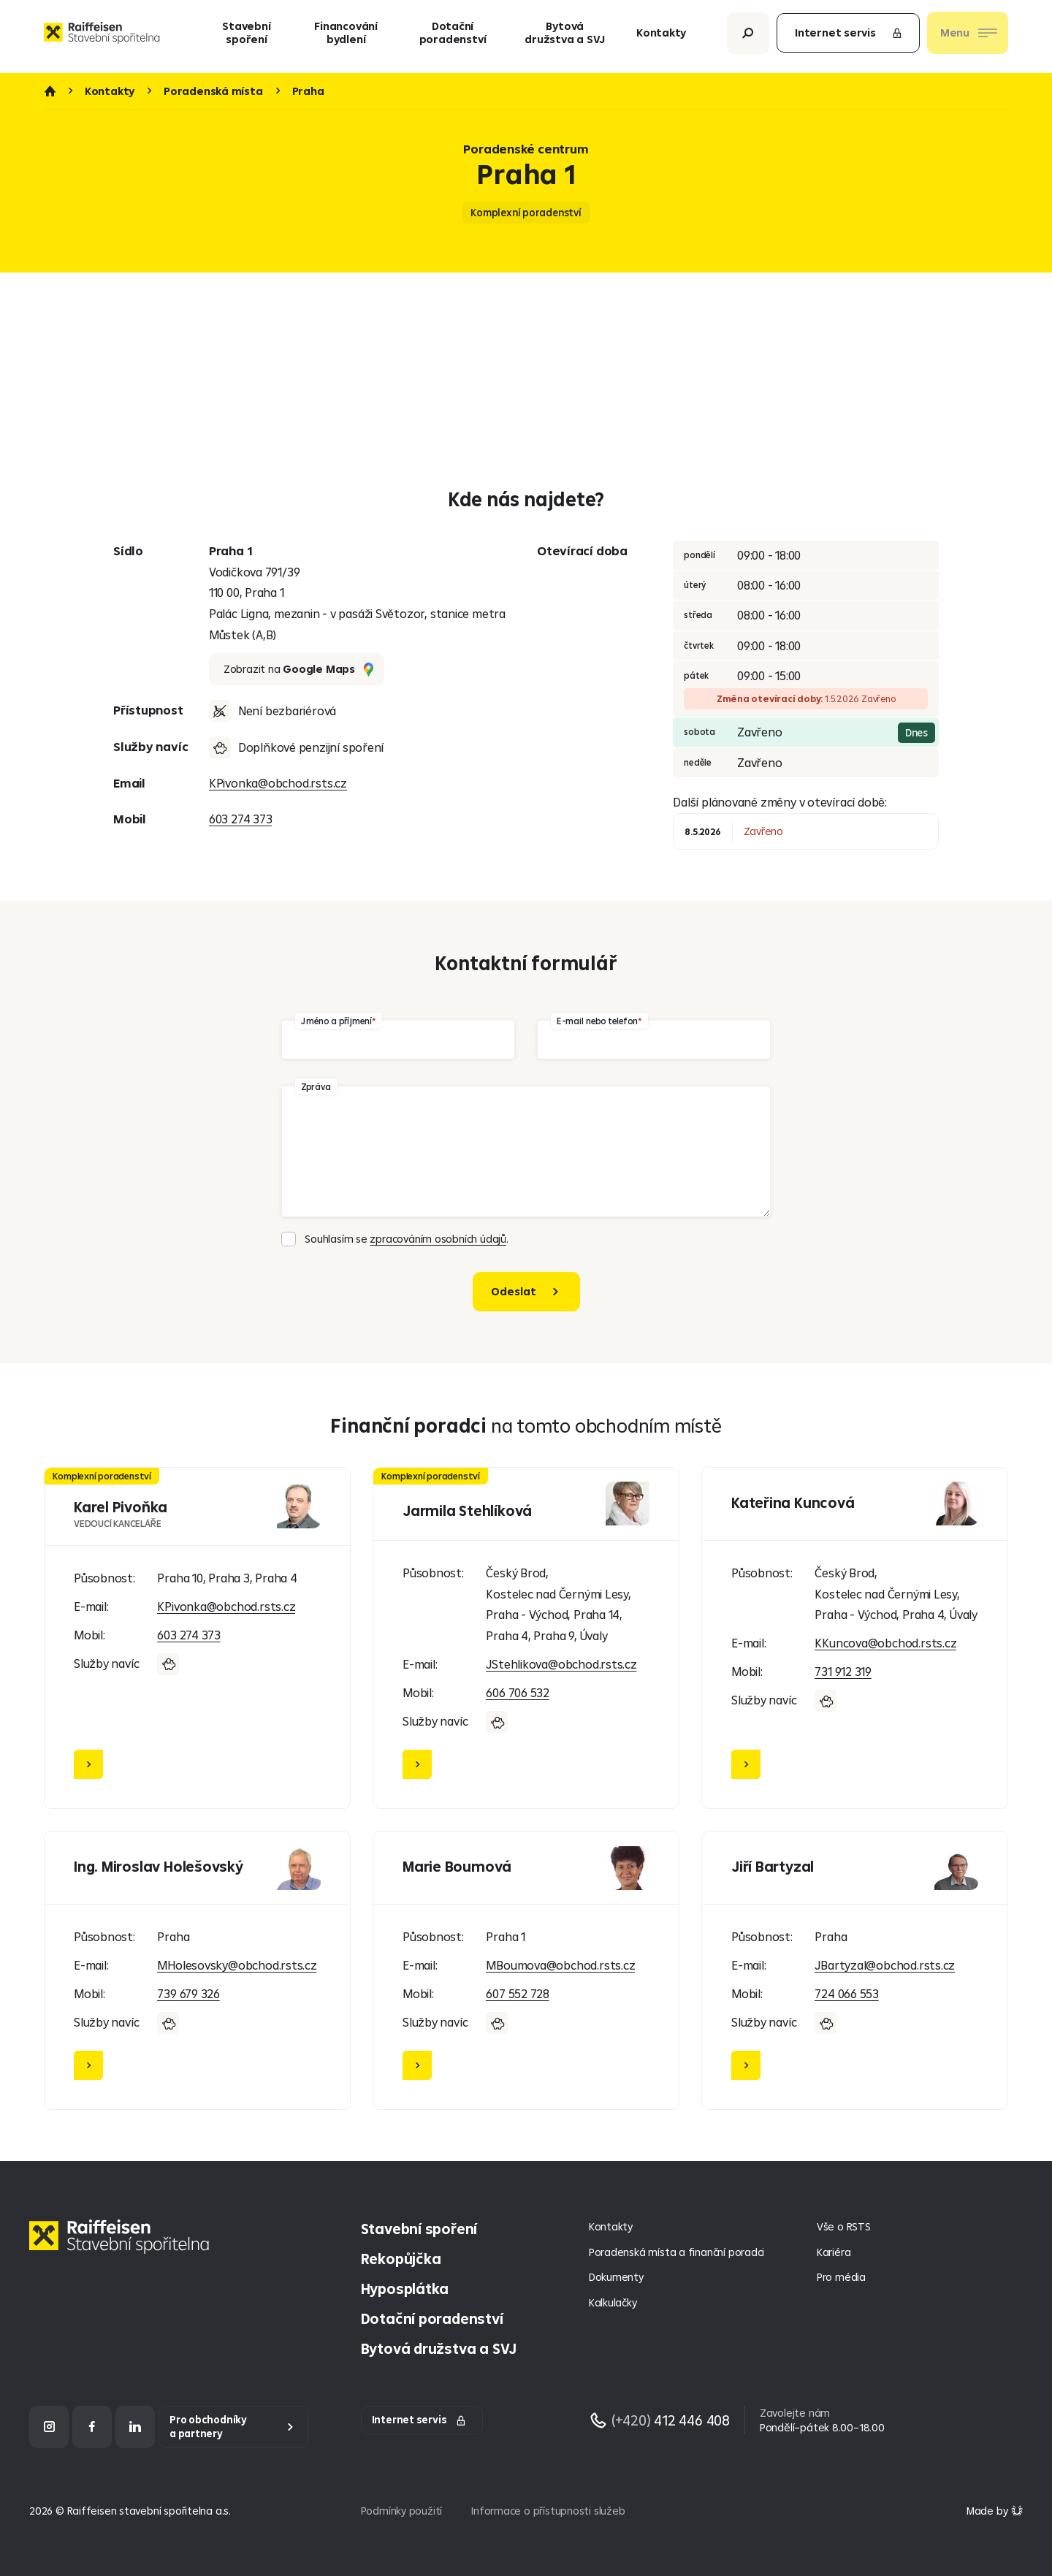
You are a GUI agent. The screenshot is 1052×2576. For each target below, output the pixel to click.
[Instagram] (49, 2426)
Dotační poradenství (453, 36)
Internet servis (849, 36)
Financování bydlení (346, 36)
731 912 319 (843, 1671)
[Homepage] (122, 2247)
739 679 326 (188, 1993)
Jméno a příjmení (336, 1020)
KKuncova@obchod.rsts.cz (885, 1642)
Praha (308, 91)
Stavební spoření (246, 36)
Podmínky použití (402, 2511)
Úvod (50, 91)
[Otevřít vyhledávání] (748, 36)
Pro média (841, 2277)
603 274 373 (240, 818)
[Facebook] (92, 2426)
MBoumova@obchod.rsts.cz (560, 1965)
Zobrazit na (298, 669)
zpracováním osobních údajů (438, 1239)
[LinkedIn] (135, 2426)
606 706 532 (517, 1692)
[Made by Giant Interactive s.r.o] (995, 2511)
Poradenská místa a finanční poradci (676, 2252)
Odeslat (513, 1291)
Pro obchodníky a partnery (208, 2426)
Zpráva (316, 1086)
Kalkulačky (613, 2302)
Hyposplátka (405, 2288)
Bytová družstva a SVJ (565, 36)
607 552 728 (517, 1993)
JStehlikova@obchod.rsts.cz (561, 1664)
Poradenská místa (213, 91)
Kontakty (661, 36)
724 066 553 (847, 1993)
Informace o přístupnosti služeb (548, 2511)
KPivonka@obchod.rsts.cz (278, 782)
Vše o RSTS (844, 2226)
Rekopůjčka (401, 2258)
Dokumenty (616, 2277)
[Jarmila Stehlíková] (526, 1638)
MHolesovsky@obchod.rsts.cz (236, 1965)
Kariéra (834, 2252)
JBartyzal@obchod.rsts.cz (885, 1965)
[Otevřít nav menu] (967, 36)
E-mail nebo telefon (597, 1020)
